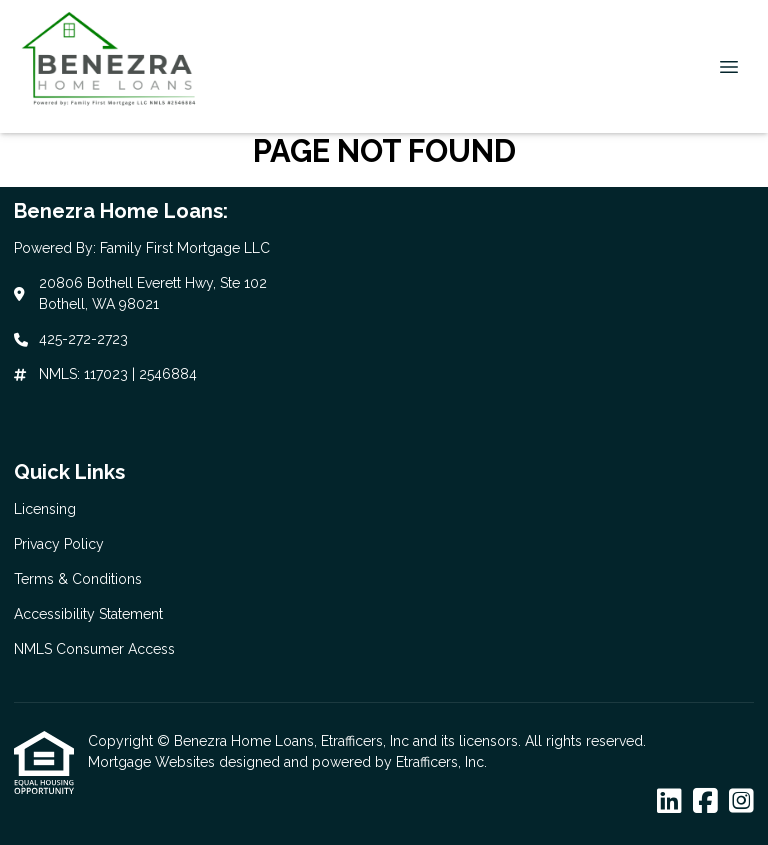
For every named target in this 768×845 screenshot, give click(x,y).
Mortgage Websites (153, 762)
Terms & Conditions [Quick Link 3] (78, 579)
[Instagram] (741, 802)
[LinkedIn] (669, 802)
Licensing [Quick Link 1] (45, 509)
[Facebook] (705, 802)
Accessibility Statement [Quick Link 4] (88, 614)
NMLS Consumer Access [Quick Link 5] (94, 649)
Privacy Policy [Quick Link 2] (59, 544)
